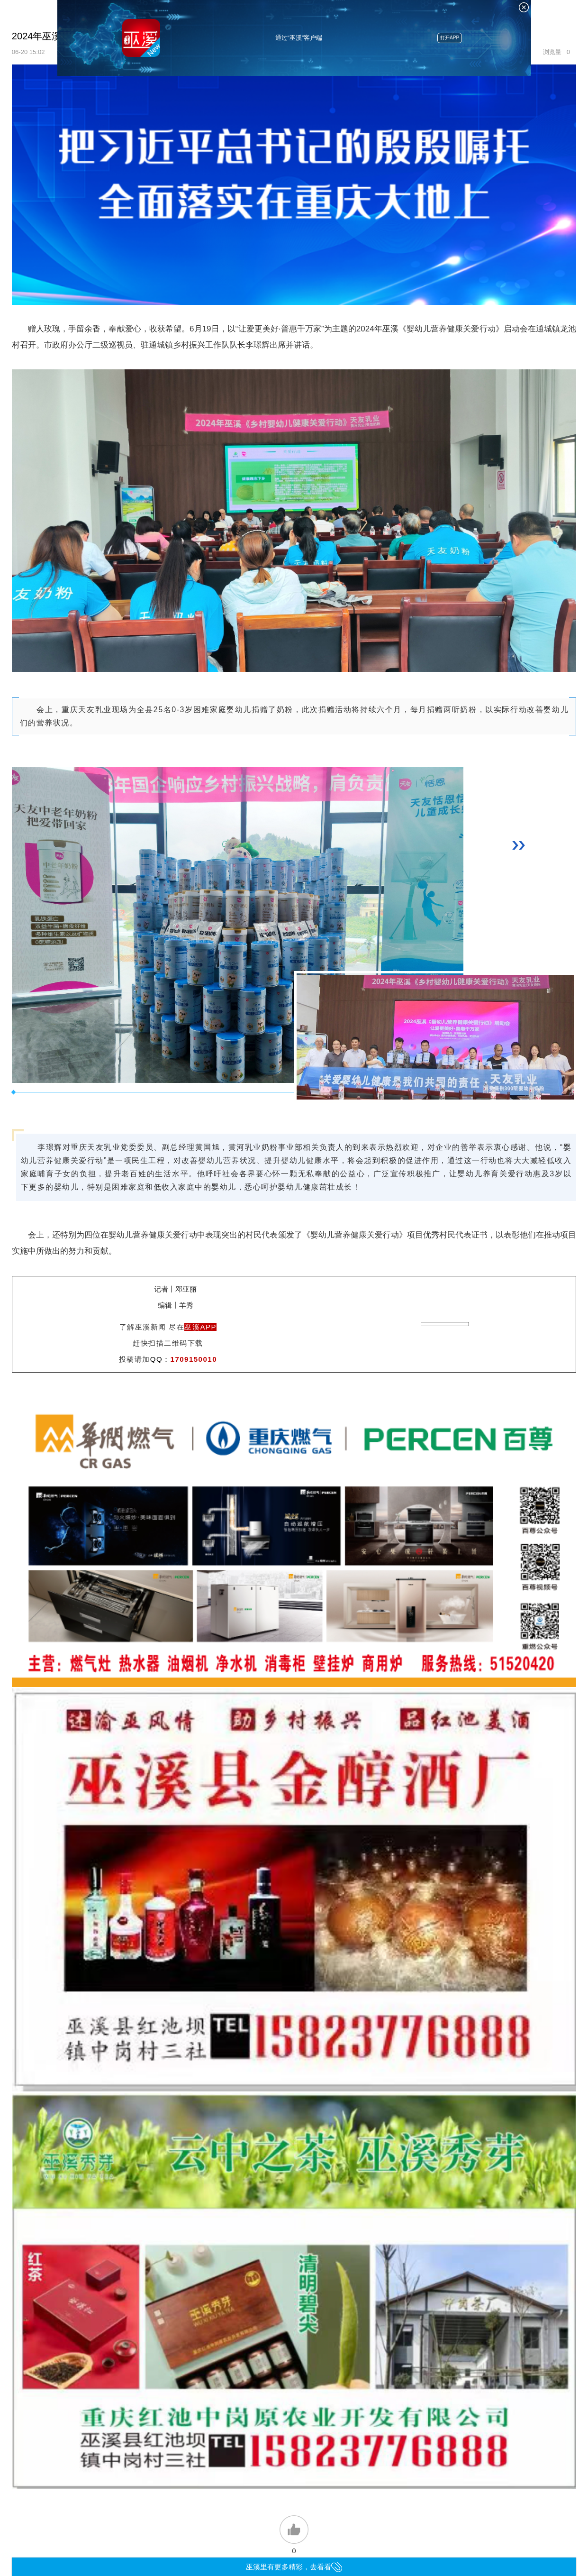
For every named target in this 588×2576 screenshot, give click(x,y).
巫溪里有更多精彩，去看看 (294, 2567)
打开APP (449, 37)
